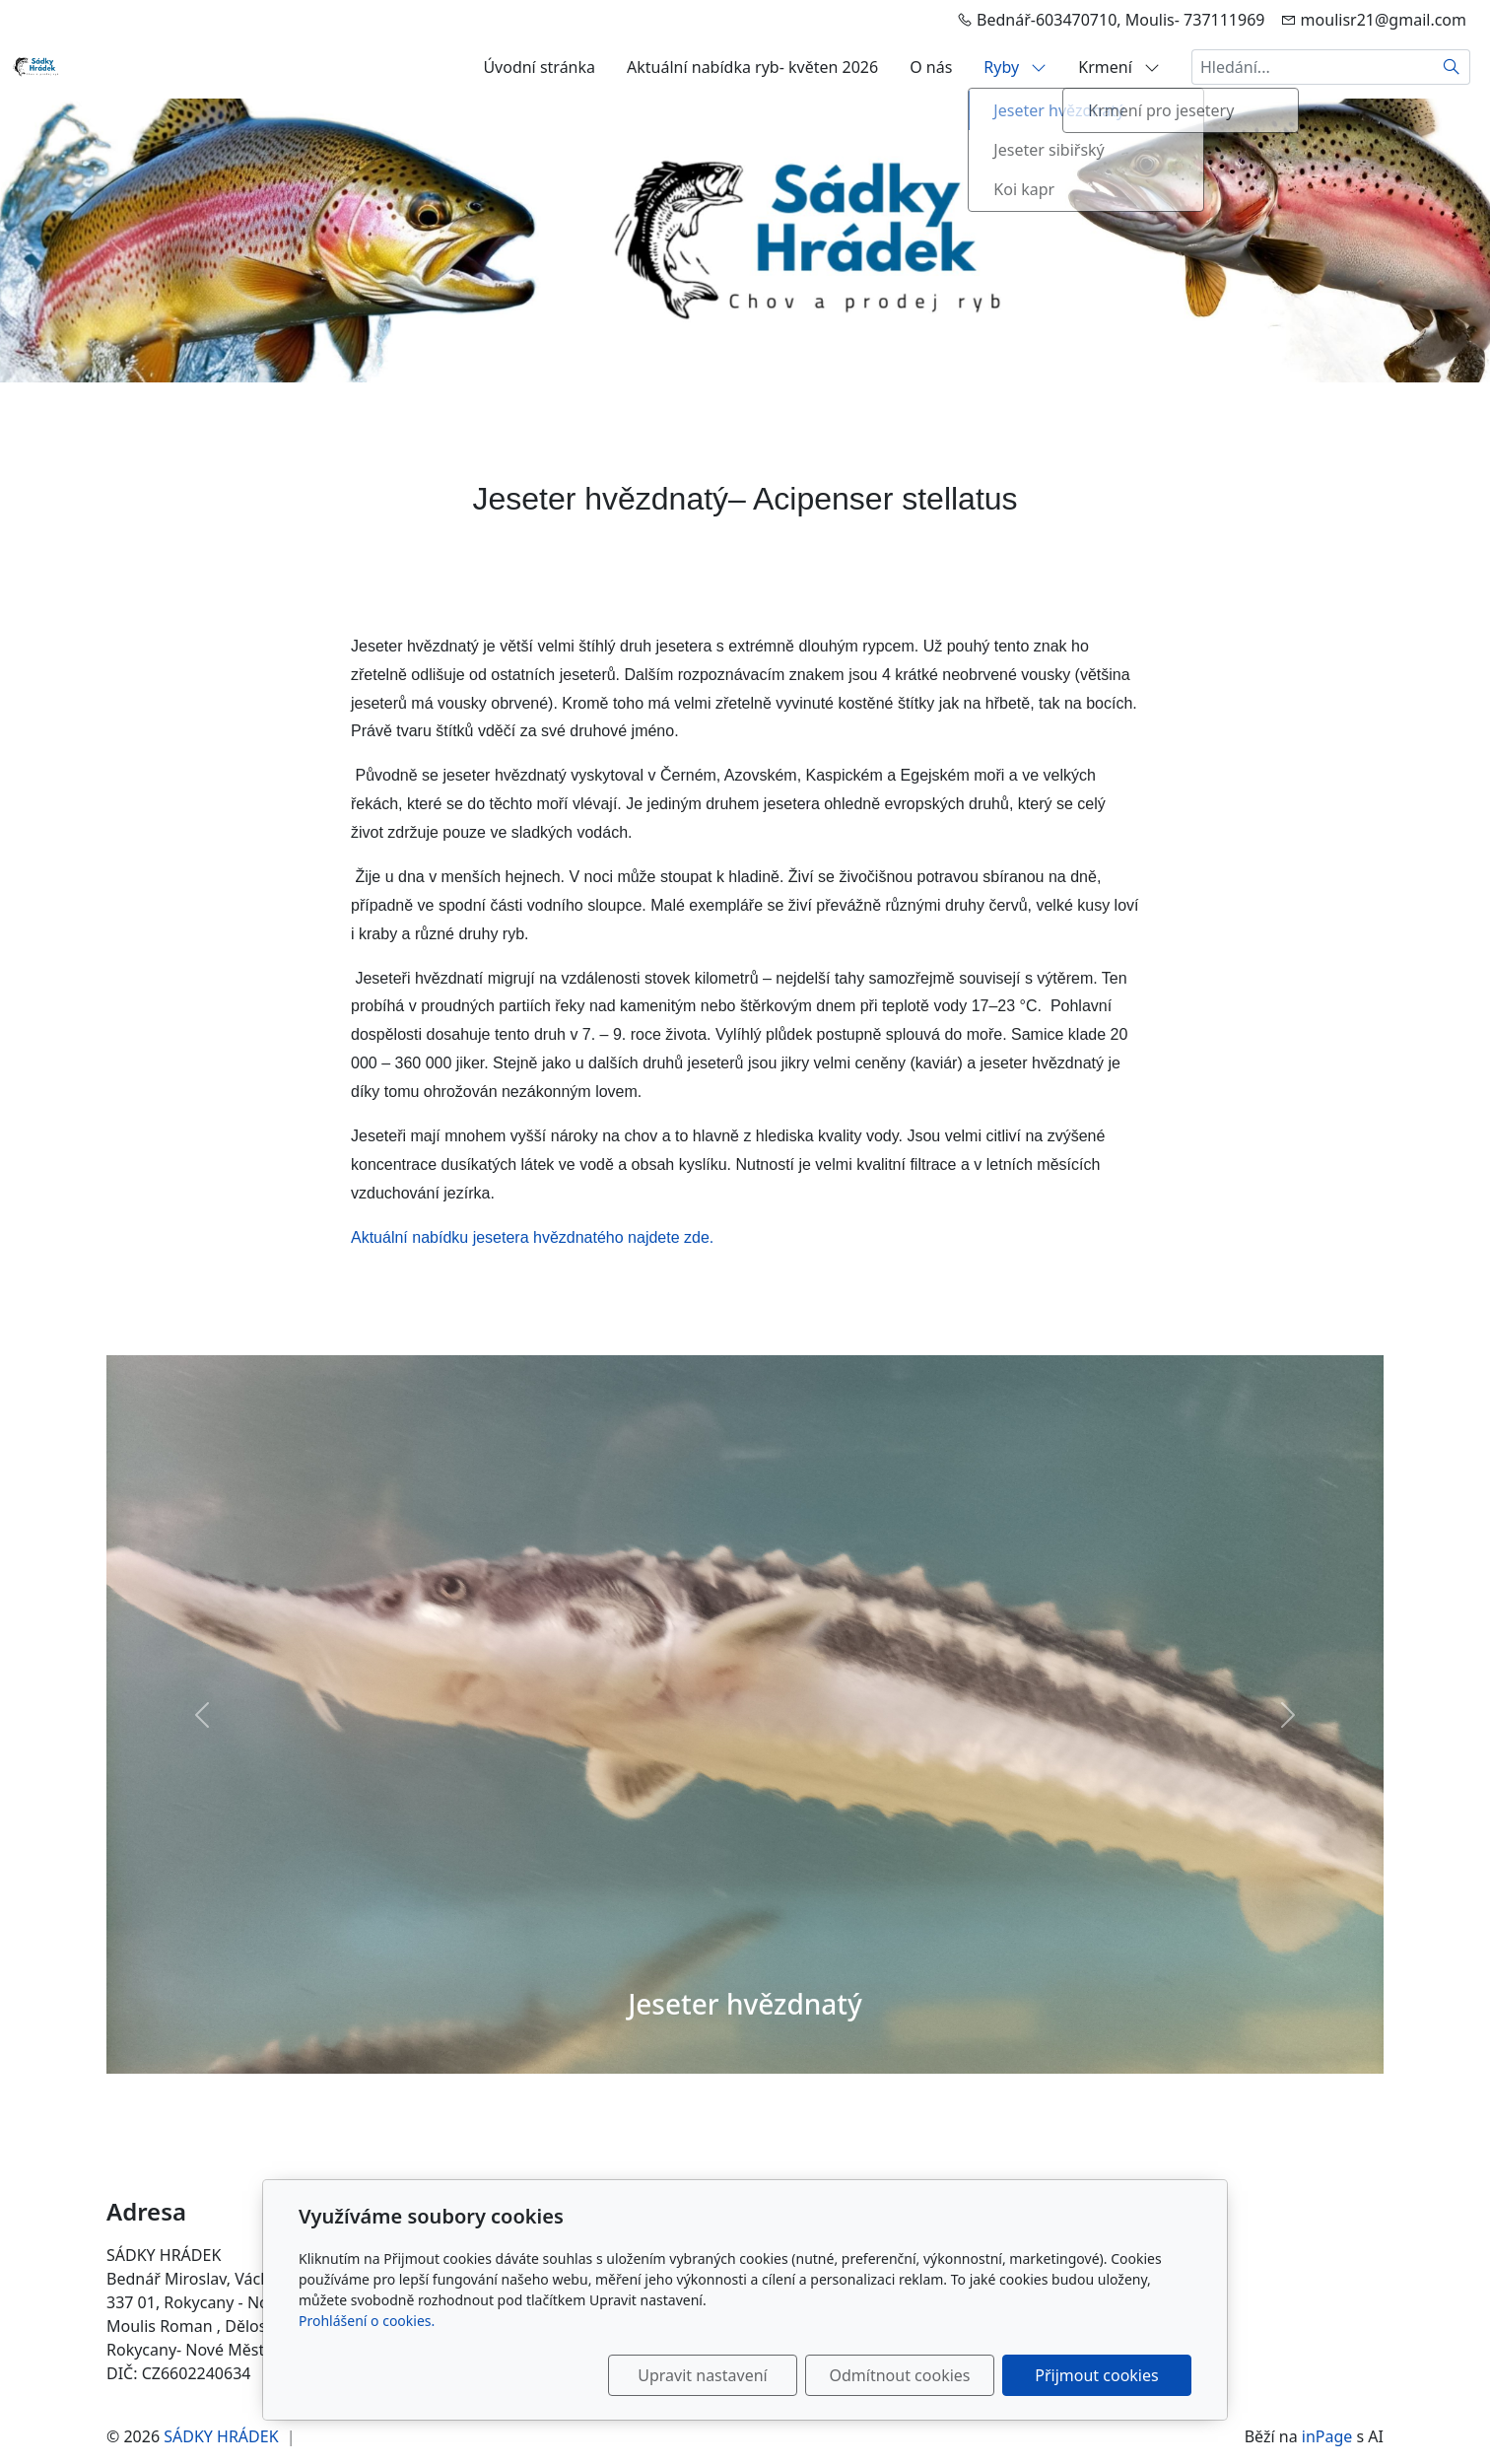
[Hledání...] (1312, 67)
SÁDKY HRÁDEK (221, 2436)
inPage (1327, 2436)
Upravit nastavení (702, 2375)
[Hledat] (1452, 67)
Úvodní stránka (539, 67)
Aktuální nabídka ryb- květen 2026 (752, 67)
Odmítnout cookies (900, 2375)
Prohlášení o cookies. (367, 2320)
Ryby (1015, 67)
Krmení (1119, 67)
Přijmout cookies (1096, 2375)
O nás (931, 67)
